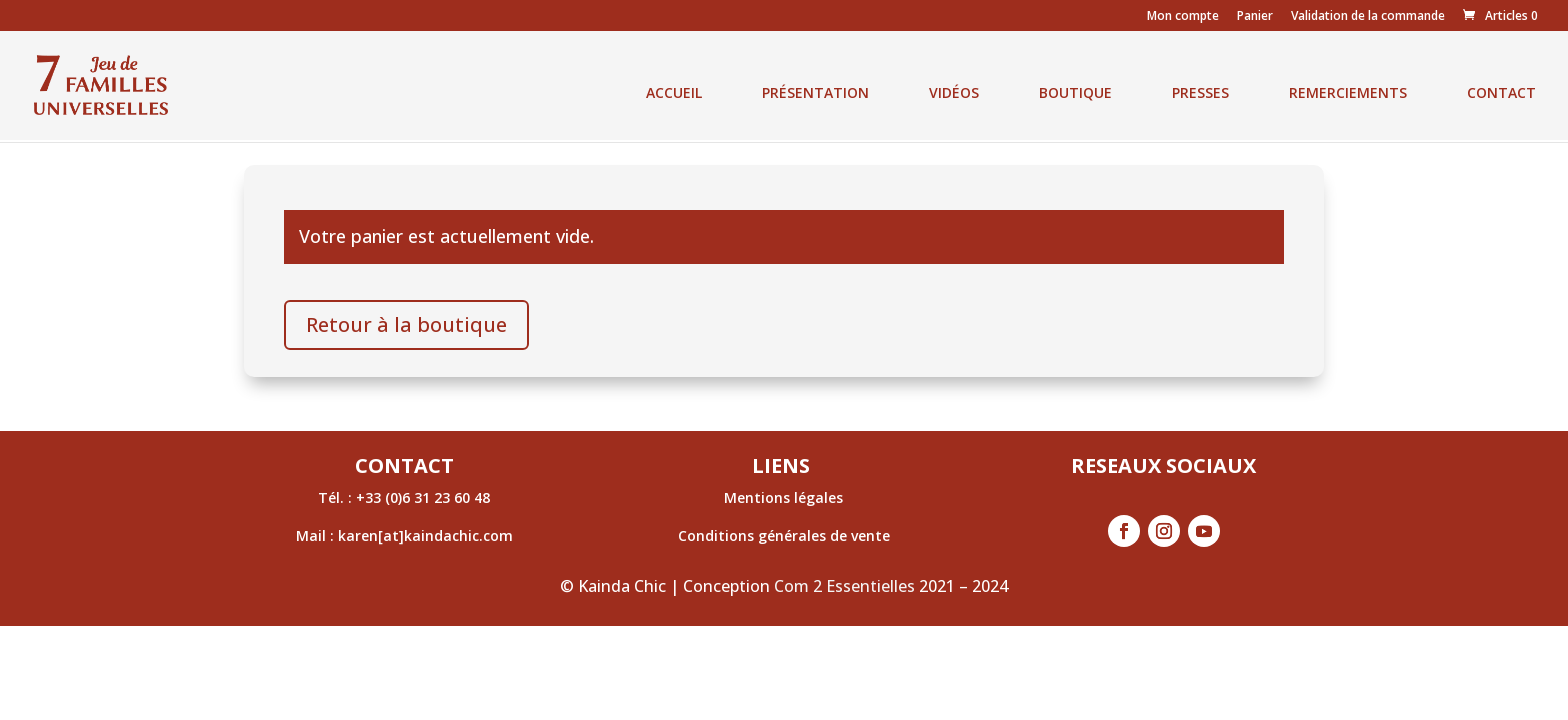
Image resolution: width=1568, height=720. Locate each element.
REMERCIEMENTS (1348, 93)
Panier (1255, 17)
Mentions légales (783, 497)
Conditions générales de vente (784, 535)
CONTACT (1501, 93)
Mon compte (1183, 17)
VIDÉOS (954, 93)
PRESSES (1200, 93)
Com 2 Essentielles (844, 586)
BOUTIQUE (1075, 93)
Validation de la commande (1368, 17)
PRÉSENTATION (815, 93)
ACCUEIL (674, 93)
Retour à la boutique (406, 324)
